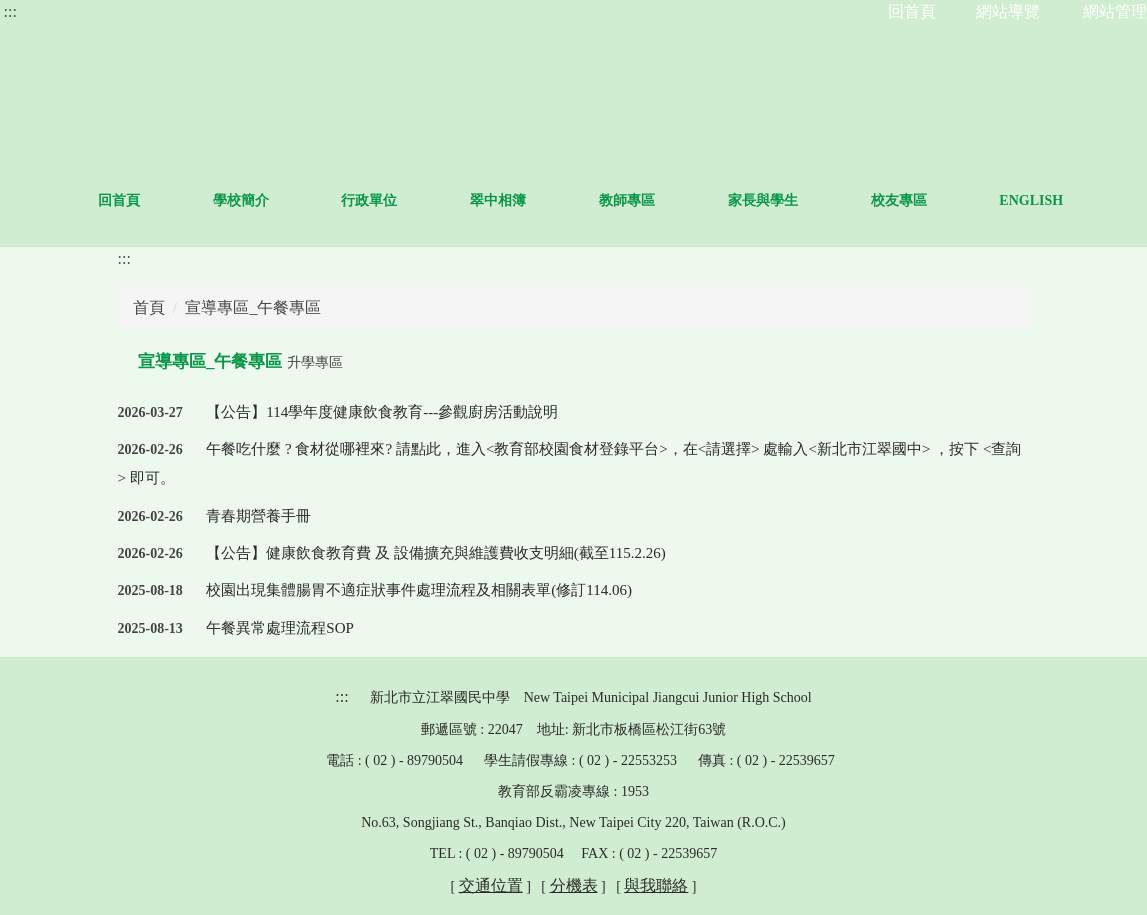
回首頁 (206, 200)
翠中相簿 (585, 200)
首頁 (149, 307)
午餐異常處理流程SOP (280, 628)
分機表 (574, 885)
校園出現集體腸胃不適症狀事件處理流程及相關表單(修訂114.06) (419, 590)
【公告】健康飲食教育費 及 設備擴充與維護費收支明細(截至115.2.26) (435, 553)
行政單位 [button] (456, 200)
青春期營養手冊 (258, 516)
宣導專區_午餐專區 (253, 307)
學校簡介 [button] (327, 200)
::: (10, 11)
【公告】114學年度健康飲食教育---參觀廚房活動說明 (382, 412)
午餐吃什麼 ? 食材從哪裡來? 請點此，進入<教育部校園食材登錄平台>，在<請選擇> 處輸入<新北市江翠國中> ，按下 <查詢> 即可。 (570, 463)
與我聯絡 (656, 885)
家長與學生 (850, 200)
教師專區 (714, 200)
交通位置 (491, 885)
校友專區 (985, 200)
